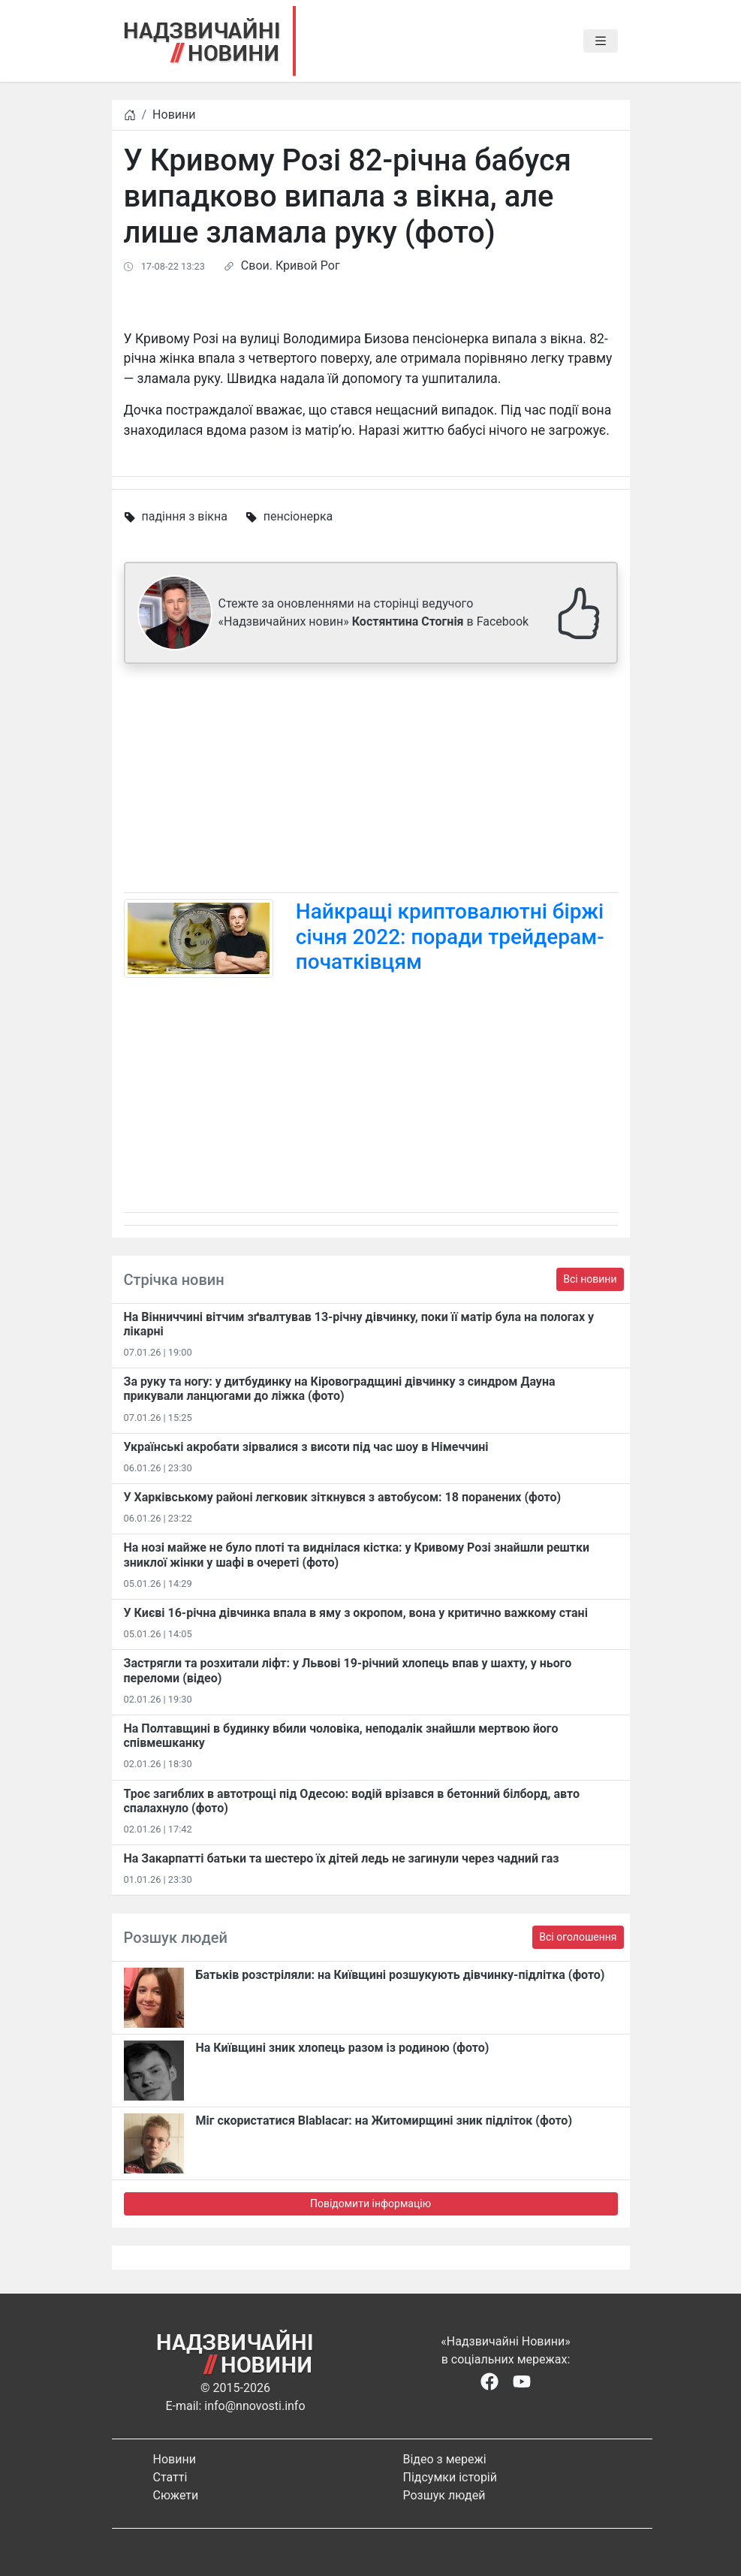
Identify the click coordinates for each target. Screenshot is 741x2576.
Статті (170, 2477)
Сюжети (176, 2495)
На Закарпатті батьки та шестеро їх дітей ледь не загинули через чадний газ (341, 1858)
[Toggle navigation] (600, 41)
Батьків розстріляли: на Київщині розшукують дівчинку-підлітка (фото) (400, 1975)
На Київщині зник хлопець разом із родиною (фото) (342, 2048)
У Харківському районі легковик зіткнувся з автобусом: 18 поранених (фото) (343, 1497)
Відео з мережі (444, 2459)
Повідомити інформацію (370, 2203)
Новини (173, 114)
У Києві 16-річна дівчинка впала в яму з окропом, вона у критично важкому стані (356, 1613)
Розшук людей (444, 2495)
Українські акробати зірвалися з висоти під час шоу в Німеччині (306, 1447)
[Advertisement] (371, 781)
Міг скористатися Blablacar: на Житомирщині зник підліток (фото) (384, 2120)
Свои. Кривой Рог (290, 265)
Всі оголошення (577, 1937)
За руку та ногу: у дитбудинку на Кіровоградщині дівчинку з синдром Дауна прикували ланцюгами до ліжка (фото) (340, 1388)
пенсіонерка (298, 516)
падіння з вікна (184, 516)
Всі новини (589, 1279)
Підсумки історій (450, 2477)
